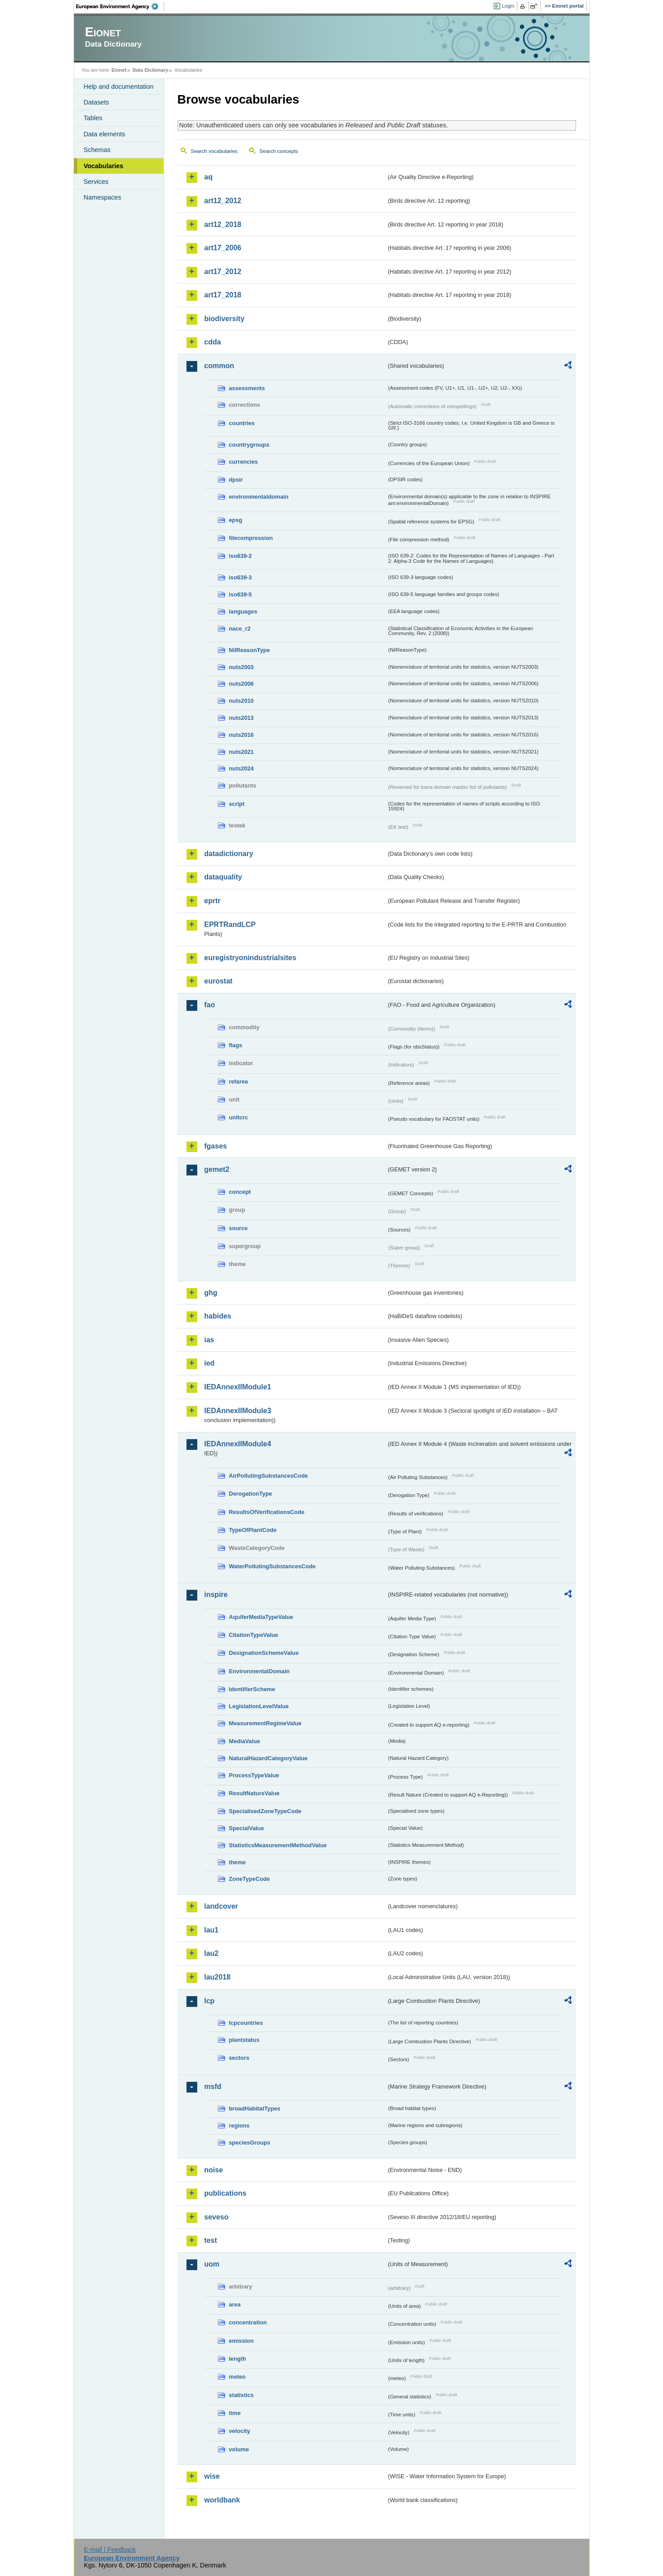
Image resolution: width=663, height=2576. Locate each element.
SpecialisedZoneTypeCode (265, 1811)
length (237, 2358)
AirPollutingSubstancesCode (268, 1475)
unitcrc (238, 1117)
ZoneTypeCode (249, 1878)
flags (236, 1045)
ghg (210, 1293)
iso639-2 (240, 556)
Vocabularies (104, 166)
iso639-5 (240, 594)
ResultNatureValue (254, 1793)
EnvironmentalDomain (259, 1671)
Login (508, 6)
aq (208, 177)
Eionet (119, 70)
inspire (216, 1594)
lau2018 (217, 1977)
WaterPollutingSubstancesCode (272, 1566)
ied (209, 1363)
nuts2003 (241, 667)
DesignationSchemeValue (264, 1652)
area (235, 2304)
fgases (215, 1146)
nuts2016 (241, 734)
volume (239, 2449)
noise (213, 2170)
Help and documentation (119, 86)
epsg (236, 520)
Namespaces (102, 197)
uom (212, 2264)
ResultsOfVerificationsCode (267, 1512)
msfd (212, 2086)
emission (241, 2340)
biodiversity (224, 318)
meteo (237, 2376)
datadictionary (228, 853)
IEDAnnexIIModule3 (237, 1410)
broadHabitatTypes (255, 2108)
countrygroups (249, 444)
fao (209, 1005)
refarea (238, 1081)
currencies (243, 461)
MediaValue (244, 1741)
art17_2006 (223, 248)
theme (237, 1862)
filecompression (251, 538)
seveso (216, 2217)
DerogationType (250, 1493)
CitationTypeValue (253, 1635)
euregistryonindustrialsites (250, 958)
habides (217, 1316)
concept (240, 1191)
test (210, 2240)
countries (242, 423)
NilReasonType (249, 650)
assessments (247, 388)
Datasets (96, 102)
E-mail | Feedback (110, 2549)
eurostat (218, 981)
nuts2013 (241, 717)
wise (212, 2476)
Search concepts (279, 151)
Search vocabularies (214, 151)
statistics (241, 2395)
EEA (120, 6)
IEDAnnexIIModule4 (237, 1444)
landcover (221, 1906)
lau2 (211, 1953)
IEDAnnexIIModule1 (237, 1387)
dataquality (223, 877)
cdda (212, 342)
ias (209, 1340)
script (237, 804)
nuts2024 (241, 768)
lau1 (211, 1930)
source (238, 1228)
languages (243, 611)
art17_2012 (223, 271)
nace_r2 (240, 628)
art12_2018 (223, 224)
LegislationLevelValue (259, 1706)
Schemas (97, 149)
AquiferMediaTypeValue (261, 1617)
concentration (248, 2322)
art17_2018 (223, 295)
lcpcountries (246, 2022)
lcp (209, 2001)
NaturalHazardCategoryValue (268, 1758)
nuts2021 (241, 751)
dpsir (236, 479)
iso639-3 (240, 577)
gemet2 (217, 1169)
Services (96, 181)
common (219, 366)
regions (239, 2125)
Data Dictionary (150, 70)
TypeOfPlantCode (253, 1530)
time (235, 2413)
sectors (239, 2057)
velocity (240, 2431)
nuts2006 (241, 683)
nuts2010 (241, 700)
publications (225, 2193)
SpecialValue (246, 1828)
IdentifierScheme (252, 1689)
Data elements (105, 134)
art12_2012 (223, 201)
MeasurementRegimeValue (265, 1723)
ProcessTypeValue (254, 1775)
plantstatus (244, 2039)
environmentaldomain (259, 496)
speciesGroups (249, 2142)
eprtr (212, 901)
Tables (93, 118)
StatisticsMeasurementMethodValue (278, 1845)
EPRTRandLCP (230, 924)
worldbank (222, 2500)
